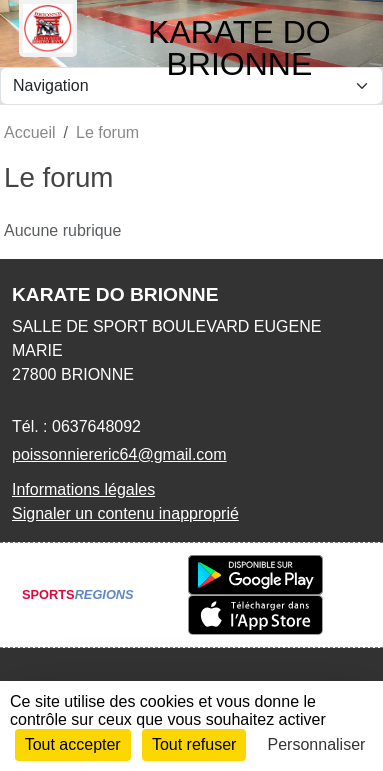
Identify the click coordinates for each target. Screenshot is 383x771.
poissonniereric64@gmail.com (119, 454)
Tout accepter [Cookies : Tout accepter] (73, 744)
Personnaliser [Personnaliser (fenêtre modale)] (317, 744)
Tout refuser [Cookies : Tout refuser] (194, 744)
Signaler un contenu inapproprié (125, 513)
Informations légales (83, 489)
